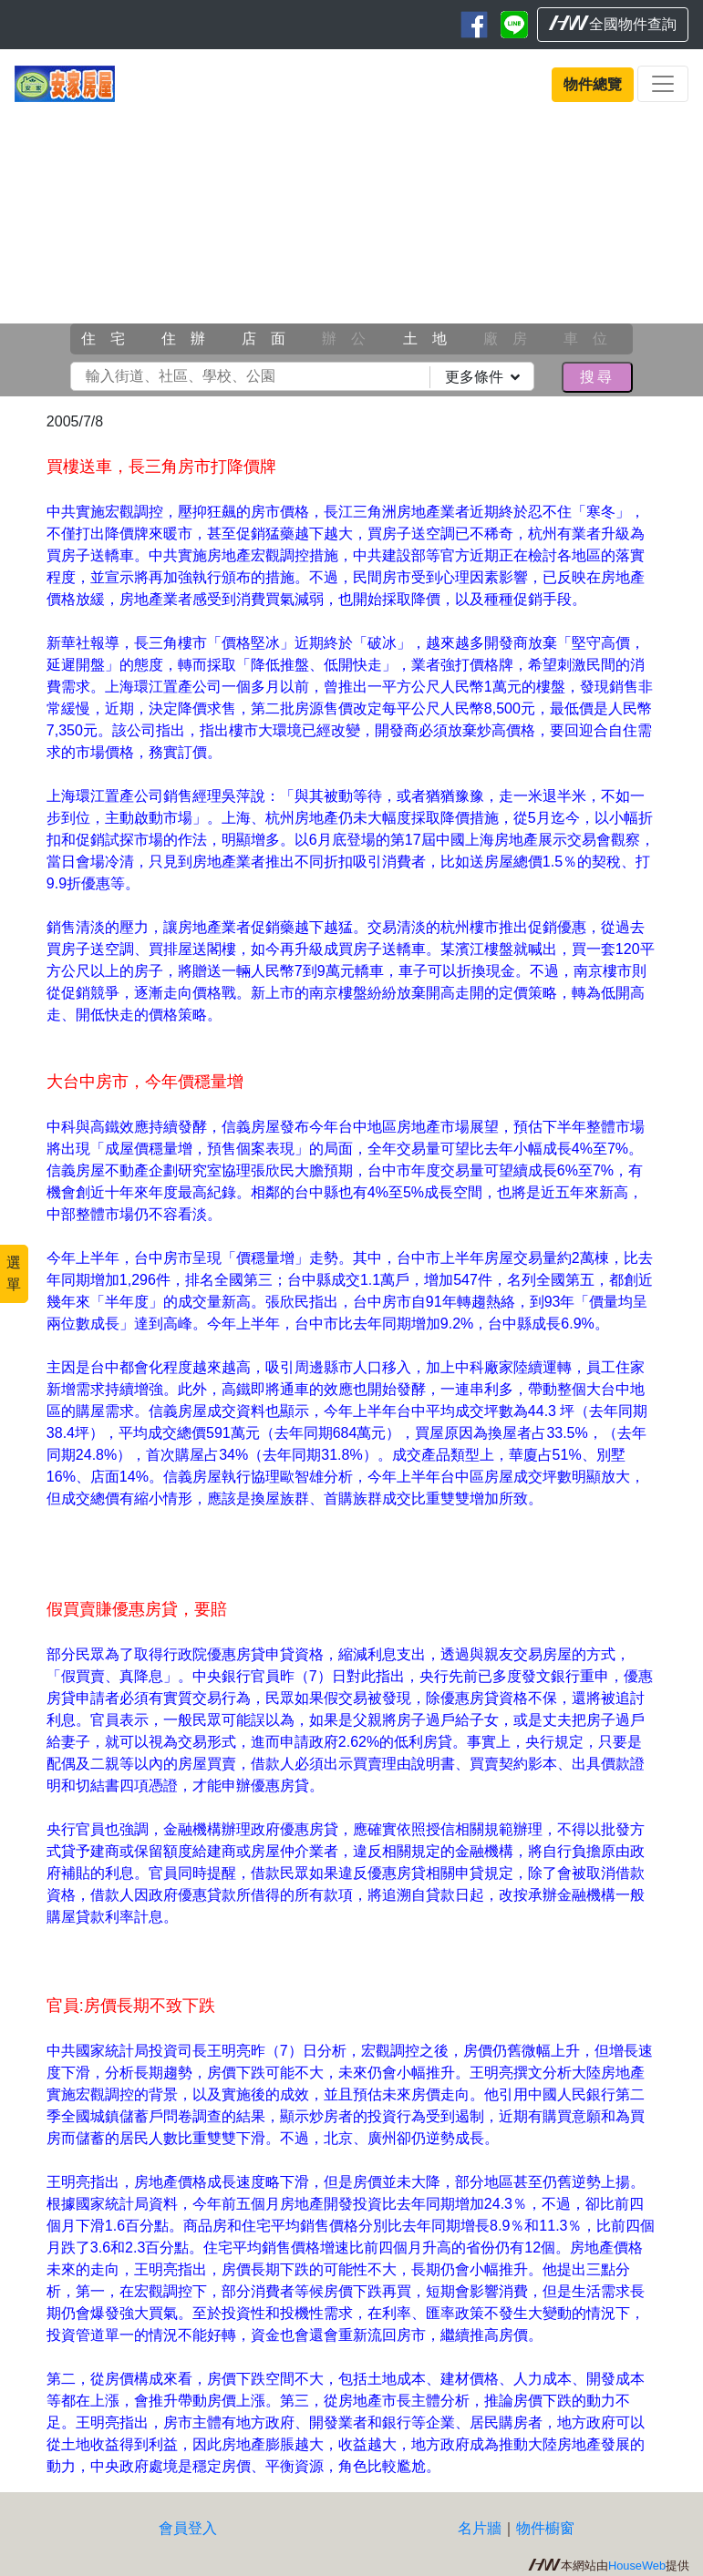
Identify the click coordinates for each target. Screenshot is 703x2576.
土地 (432, 338)
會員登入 (188, 2528)
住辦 (190, 338)
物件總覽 (592, 84)
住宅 (110, 338)
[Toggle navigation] (662, 84)
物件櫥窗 (545, 2528)
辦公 (351, 338)
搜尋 (597, 377)
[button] (53, 250)
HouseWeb (637, 2565)
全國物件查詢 (613, 23)
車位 (592, 338)
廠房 (512, 338)
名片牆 (479, 2528)
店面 (271, 338)
